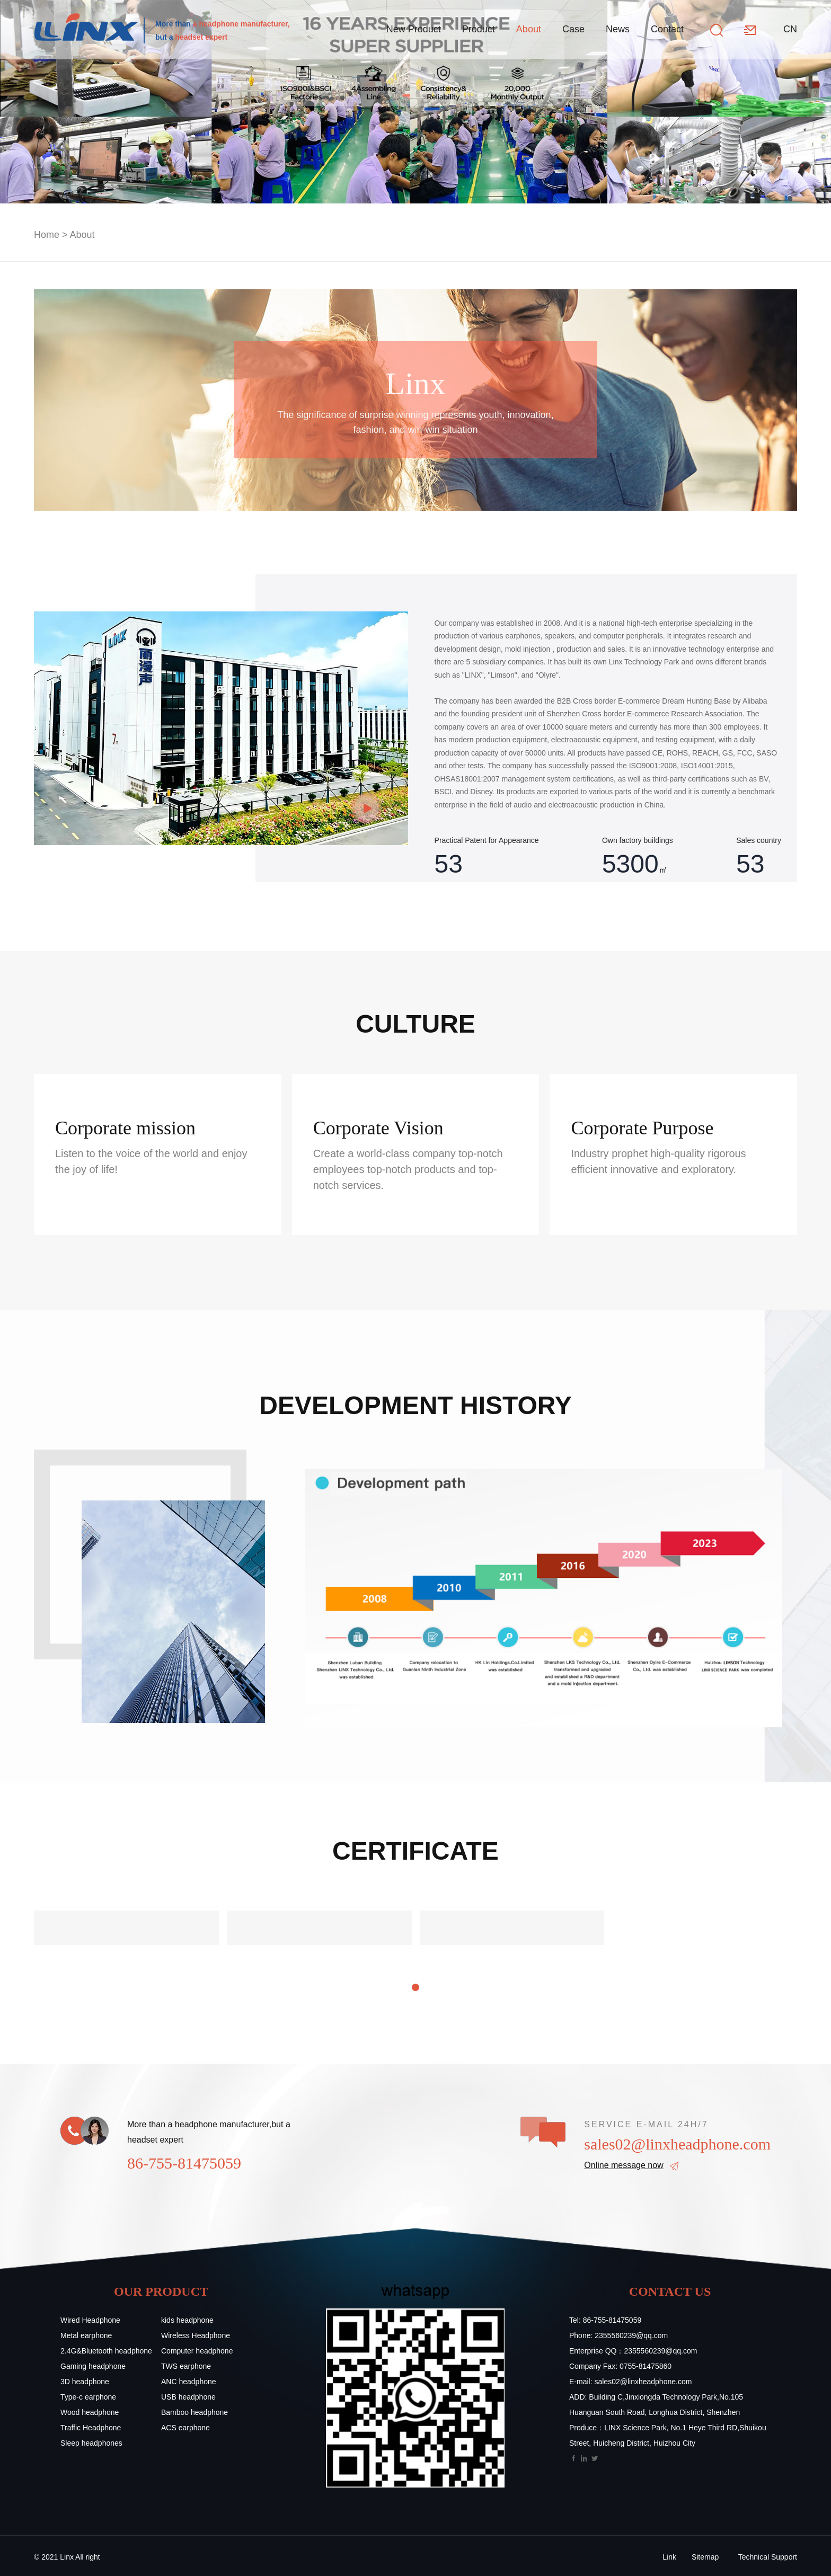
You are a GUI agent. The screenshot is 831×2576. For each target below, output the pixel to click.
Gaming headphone (93, 2366)
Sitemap (705, 2557)
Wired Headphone (90, 2320)
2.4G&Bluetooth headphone (106, 2351)
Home (46, 234)
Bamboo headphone (194, 2412)
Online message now (623, 2165)
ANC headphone (188, 2381)
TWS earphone (186, 2366)
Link (669, 2557)
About (528, 29)
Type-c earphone (88, 2397)
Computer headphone (197, 2351)
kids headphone (187, 2320)
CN (790, 29)
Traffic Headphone (90, 2427)
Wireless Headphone (195, 2335)
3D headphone (84, 2381)
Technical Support (767, 2557)
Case (573, 29)
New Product (413, 29)
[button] (415, 1987)
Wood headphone (89, 2412)
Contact (667, 29)
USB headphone (188, 2397)
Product (478, 29)
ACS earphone (185, 2427)
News (618, 29)
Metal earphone (86, 2335)
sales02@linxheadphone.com (677, 2144)
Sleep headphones (91, 2443)
